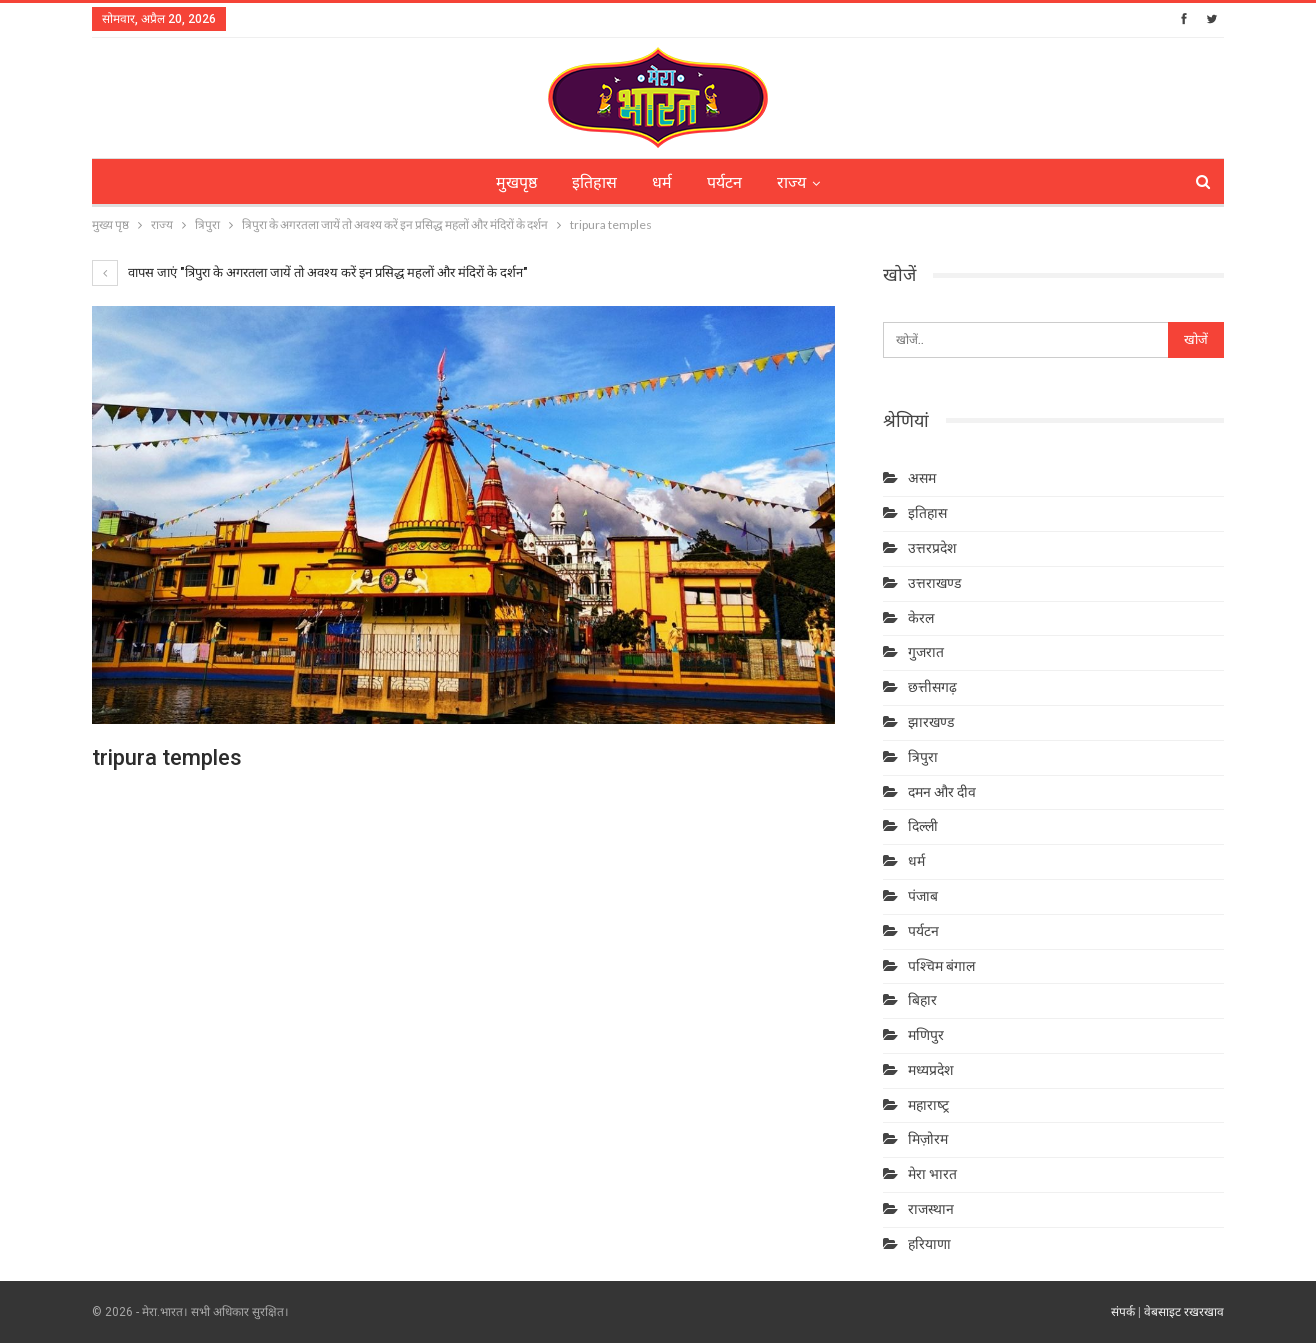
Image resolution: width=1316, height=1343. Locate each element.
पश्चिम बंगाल (941, 966)
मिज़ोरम (928, 1139)
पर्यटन (724, 182)
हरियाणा (929, 1244)
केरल (921, 618)
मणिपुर (926, 1035)
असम (922, 478)
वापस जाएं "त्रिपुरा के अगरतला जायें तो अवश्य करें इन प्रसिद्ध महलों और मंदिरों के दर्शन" (310, 272)
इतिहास (594, 182)
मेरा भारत (932, 1174)
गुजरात (926, 652)
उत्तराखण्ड (934, 583)
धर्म (662, 182)
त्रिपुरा (923, 757)
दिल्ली (923, 826)
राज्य (791, 182)
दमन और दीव (942, 792)
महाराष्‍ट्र (928, 1105)
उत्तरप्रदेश (932, 548)
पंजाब (923, 896)
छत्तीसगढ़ (932, 687)
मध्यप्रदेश (931, 1070)
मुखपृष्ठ (516, 182)
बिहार (922, 1000)
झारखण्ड (931, 722)
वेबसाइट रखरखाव (1184, 1312)
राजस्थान (931, 1209)
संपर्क (1123, 1312)
